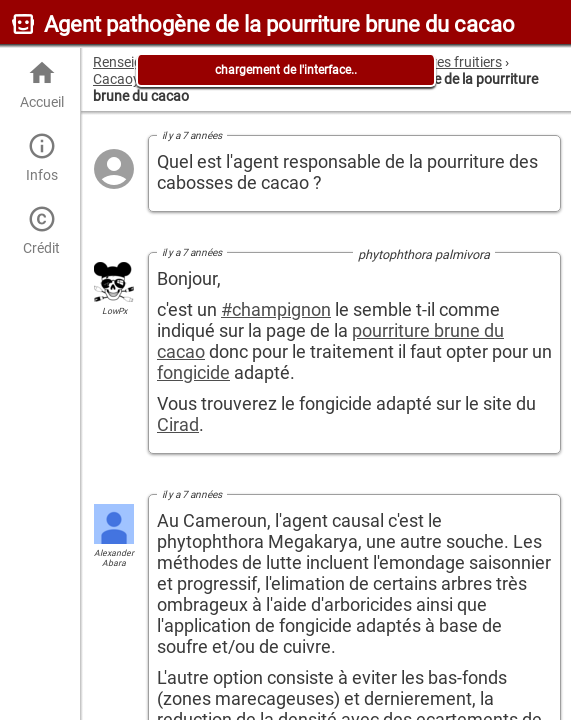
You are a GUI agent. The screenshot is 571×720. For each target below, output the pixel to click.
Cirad (178, 424)
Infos (41, 157)
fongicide (193, 372)
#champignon (276, 309)
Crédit (41, 230)
